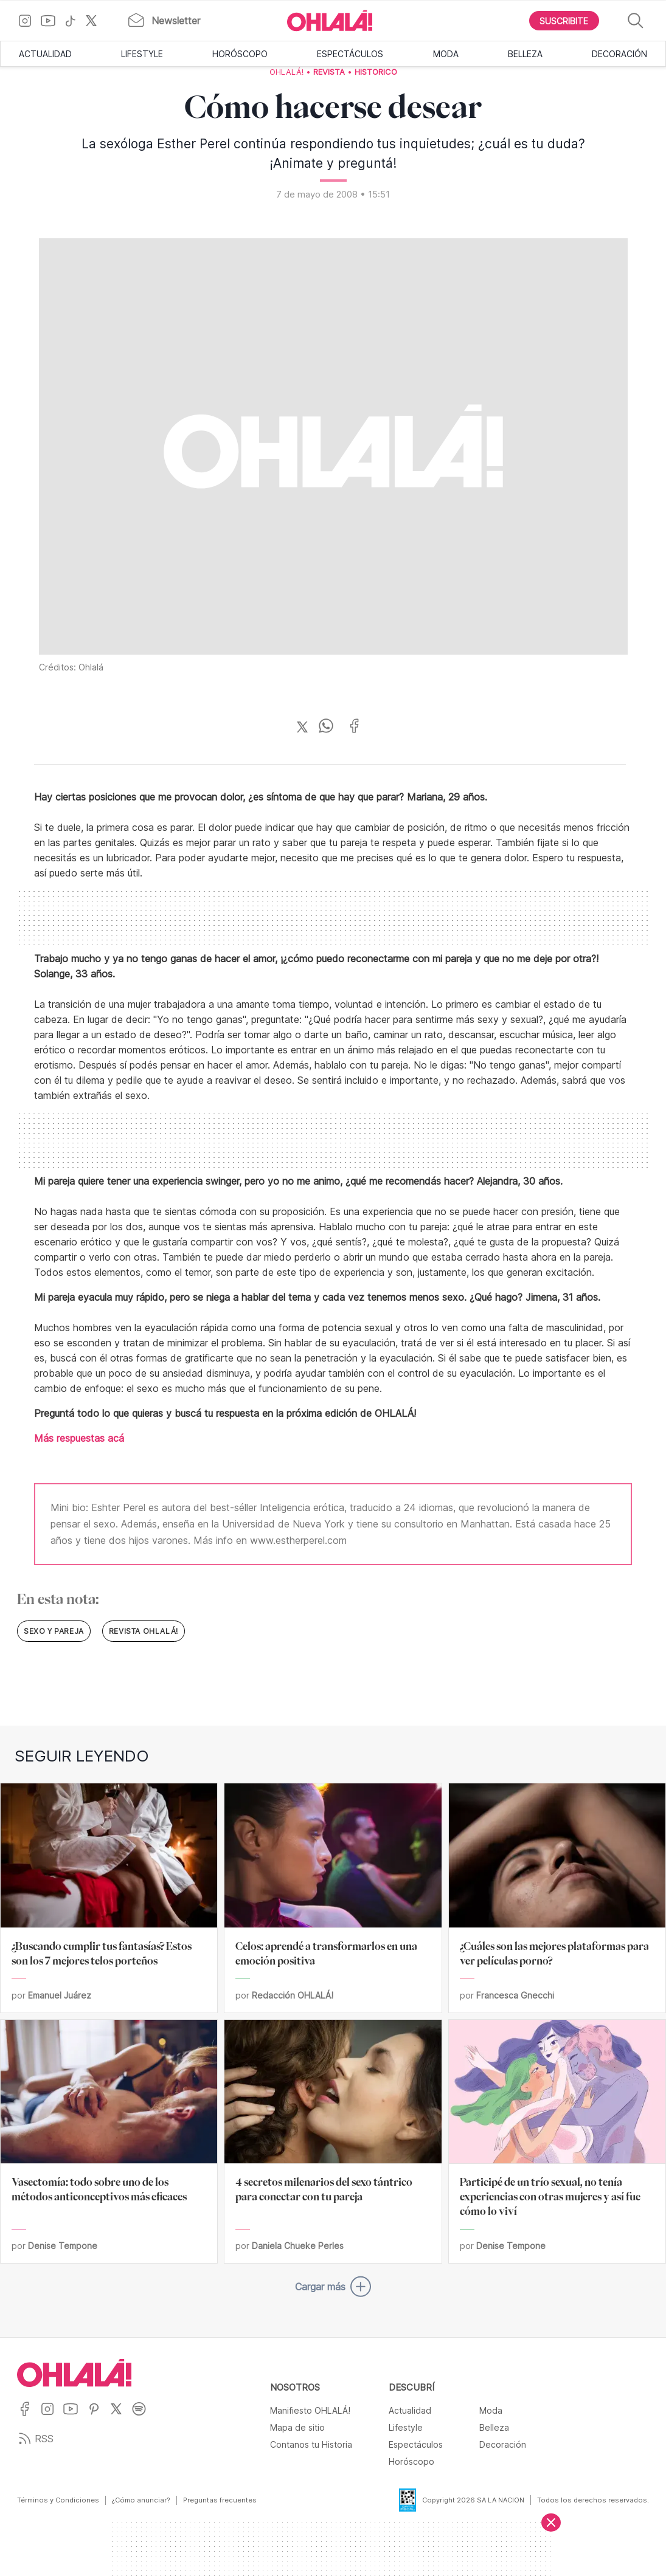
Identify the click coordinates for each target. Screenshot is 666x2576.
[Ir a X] (95, 21)
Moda (446, 54)
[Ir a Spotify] (143, 2416)
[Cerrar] (551, 2522)
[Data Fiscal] (400, 2500)
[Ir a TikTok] (74, 21)
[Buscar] (635, 21)
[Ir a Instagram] (29, 21)
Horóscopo (240, 54)
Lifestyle (142, 54)
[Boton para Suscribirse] (564, 20)
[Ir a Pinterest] (98, 2416)
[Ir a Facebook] (29, 2416)
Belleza (525, 54)
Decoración (619, 54)
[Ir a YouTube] (52, 20)
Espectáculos (350, 54)
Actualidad (45, 54)
